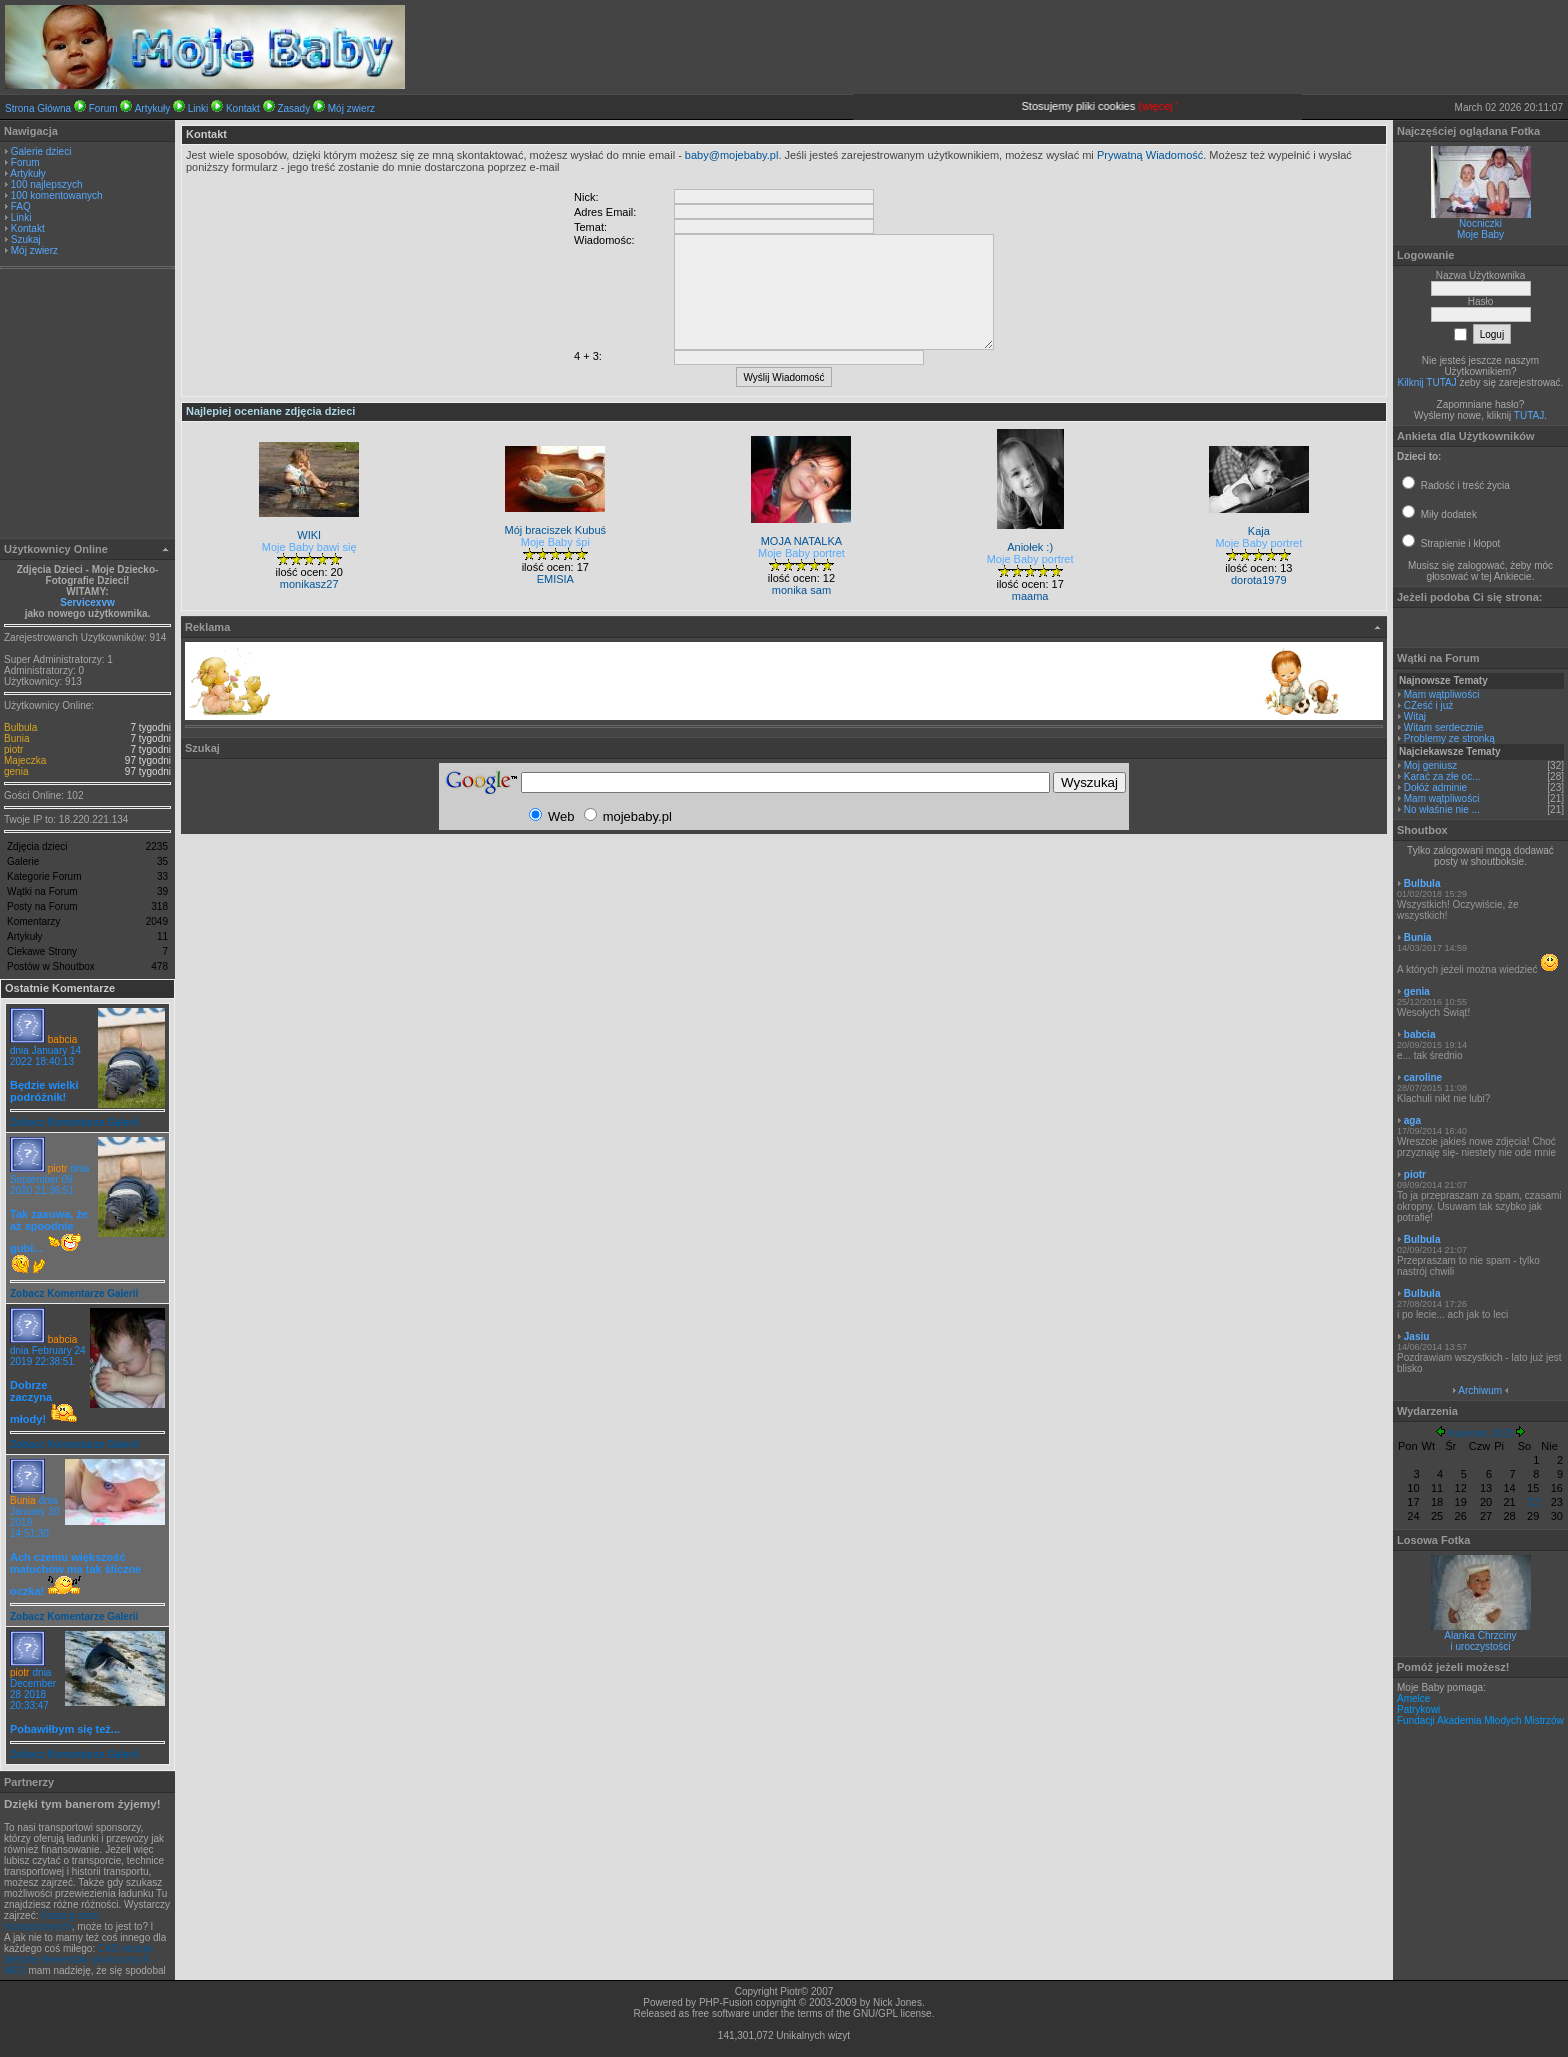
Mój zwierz (351, 108)
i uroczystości (1480, 1646)
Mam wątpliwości (1442, 694)
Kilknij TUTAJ (1427, 382)
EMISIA (555, 579)
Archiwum (1480, 1390)
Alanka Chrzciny (1480, 1635)
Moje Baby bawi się (309, 547)
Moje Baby (1480, 234)
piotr (13, 749)
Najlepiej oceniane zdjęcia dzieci (270, 411)
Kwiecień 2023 (1480, 1433)
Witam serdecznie (1443, 727)
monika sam (801, 590)
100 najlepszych (47, 184)
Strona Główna (38, 108)
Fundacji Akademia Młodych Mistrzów (1480, 1720)
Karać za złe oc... (1442, 776)
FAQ (21, 206)
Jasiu (1417, 1336)
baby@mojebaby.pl (732, 155)
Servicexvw (87, 602)
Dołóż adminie (1435, 787)
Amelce (1413, 1698)
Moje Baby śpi (555, 542)
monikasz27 (309, 584)
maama (1030, 596)
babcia (62, 1039)
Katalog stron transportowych (52, 1921)
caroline (1423, 1077)
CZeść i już (1428, 705)
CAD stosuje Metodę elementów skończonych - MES (79, 1959)
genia (16, 771)
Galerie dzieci (41, 151)
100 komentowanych (57, 195)
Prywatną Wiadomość (1150, 155)
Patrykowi (1418, 1709)
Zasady (293, 108)
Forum (103, 108)
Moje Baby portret (801, 553)
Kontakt (243, 108)
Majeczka (25, 760)
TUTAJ (1529, 415)
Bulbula (20, 727)
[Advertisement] (88, 406)
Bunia (17, 738)
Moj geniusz (1430, 765)
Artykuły (153, 108)
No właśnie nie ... (1442, 809)
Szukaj (26, 239)
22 (1533, 1502)
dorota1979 (1259, 580)
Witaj (1415, 716)
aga (1412, 1120)
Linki (198, 108)
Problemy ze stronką (1449, 738)
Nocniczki (1480, 223)
